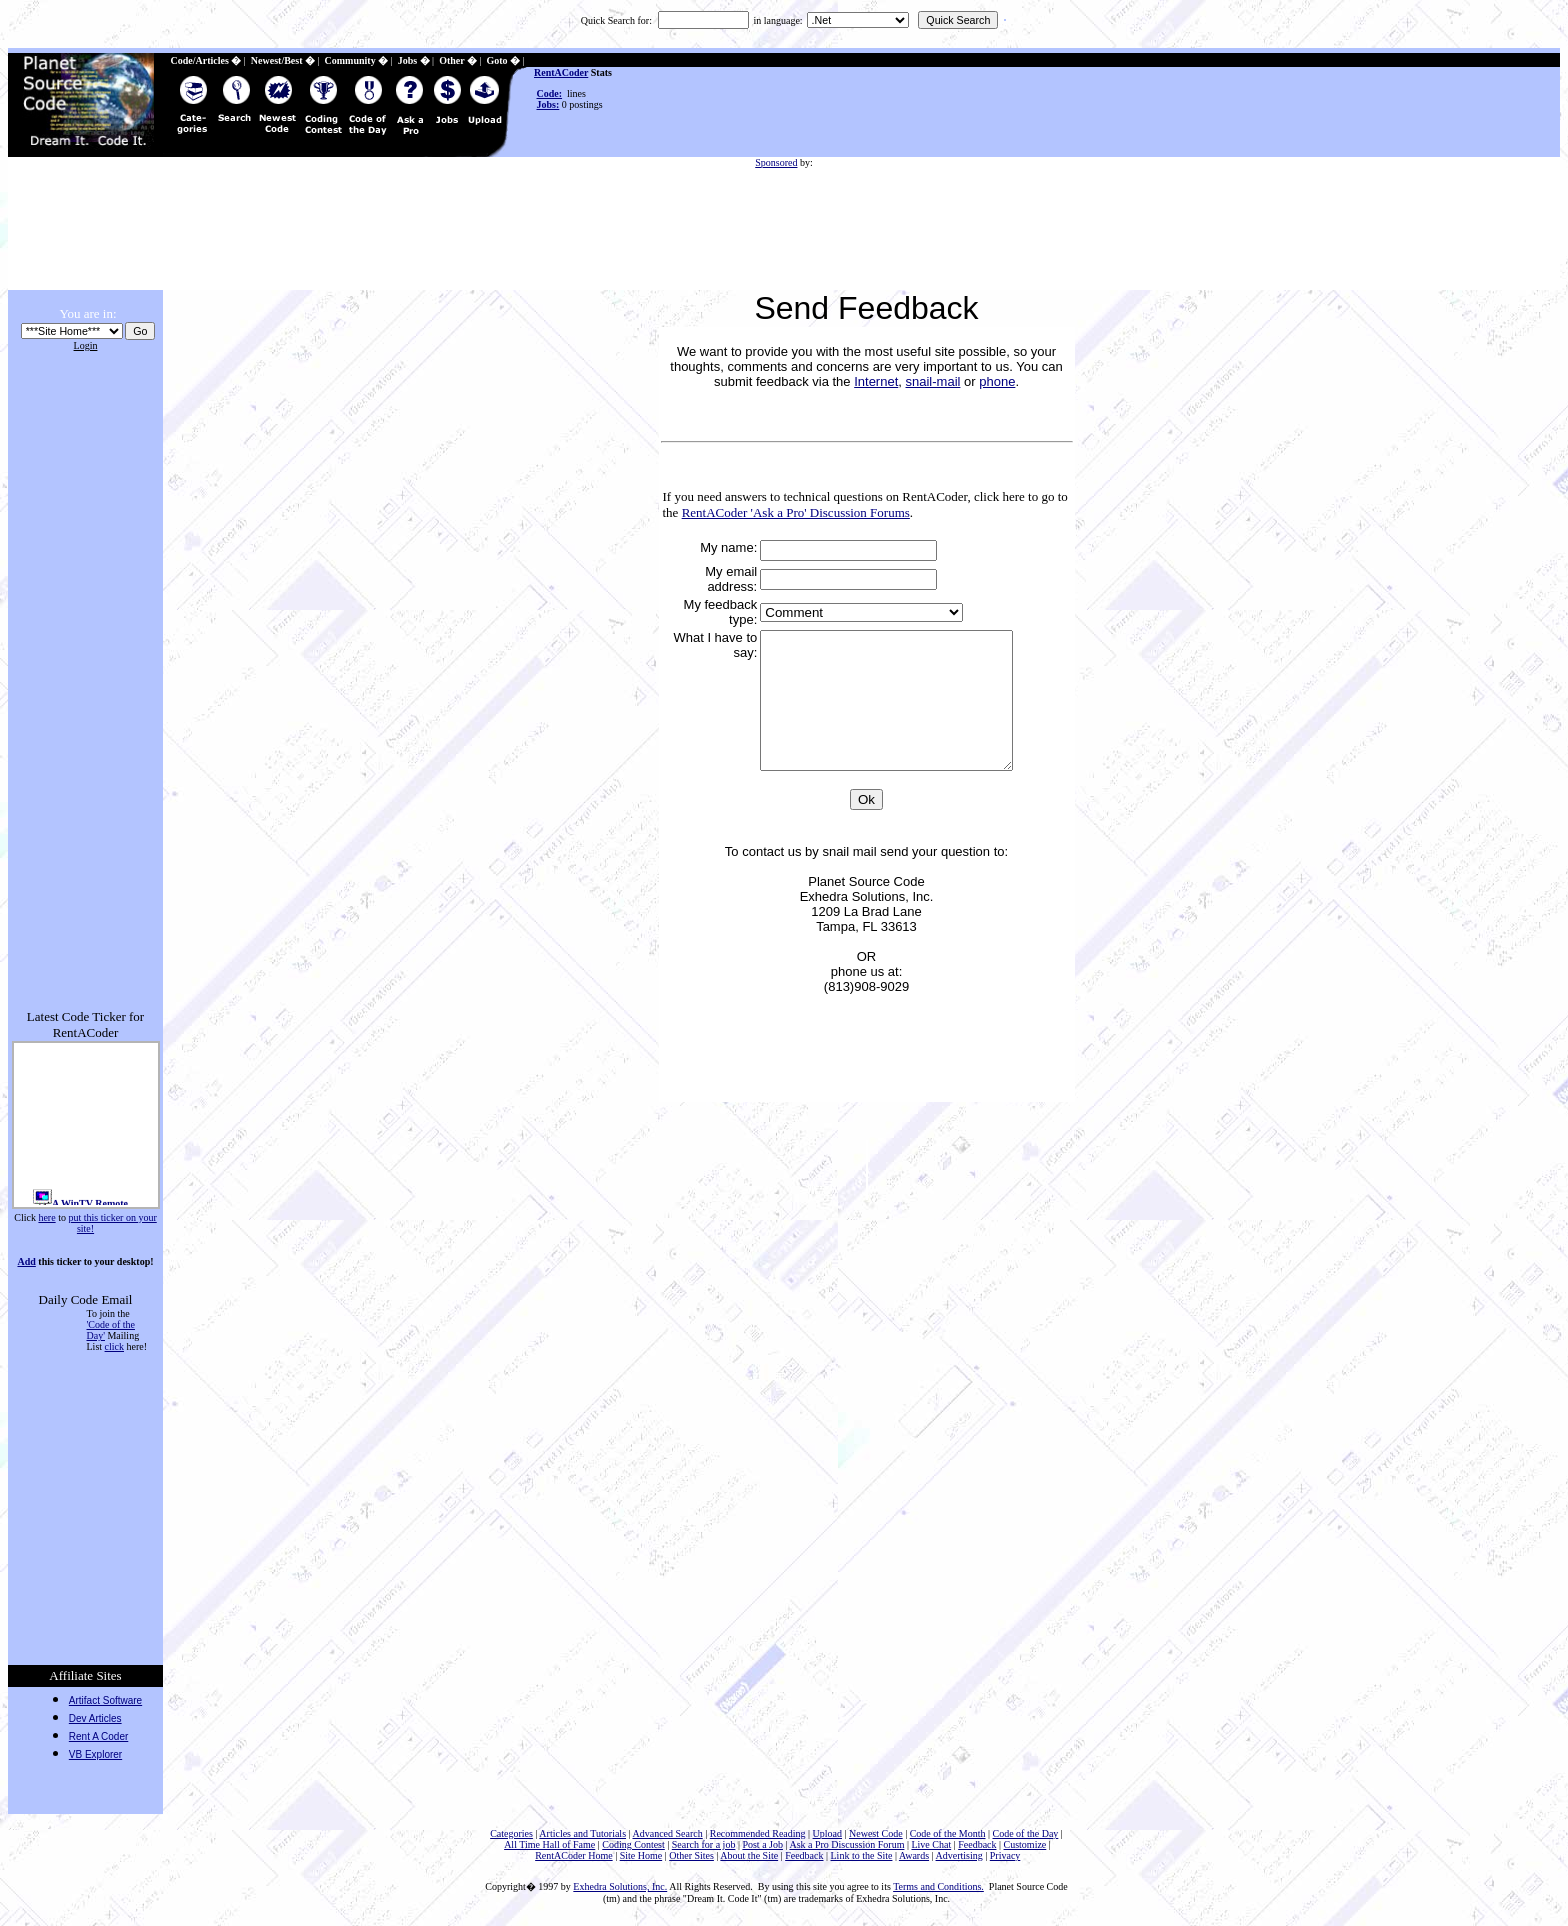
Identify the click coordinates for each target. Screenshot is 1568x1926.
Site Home (641, 1855)
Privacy (1005, 1855)
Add (26, 1261)
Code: (550, 93)
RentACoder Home (574, 1855)
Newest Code (876, 1833)
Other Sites (691, 1855)
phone (997, 381)
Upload (827, 1833)
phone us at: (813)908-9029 (866, 1006)
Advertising (959, 1855)
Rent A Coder (98, 1736)
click (114, 1346)
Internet (876, 381)
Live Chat (931, 1844)
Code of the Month (948, 1833)
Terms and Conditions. (938, 1886)
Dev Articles (95, 1718)
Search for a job (704, 1844)
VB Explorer (95, 1754)
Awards (914, 1855)
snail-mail (933, 381)
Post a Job (762, 1844)
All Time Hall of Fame (549, 1844)
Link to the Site (862, 1855)
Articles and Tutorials (582, 1833)
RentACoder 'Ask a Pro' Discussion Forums (796, 512)
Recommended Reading (758, 1833)
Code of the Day (1026, 1833)
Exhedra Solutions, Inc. (620, 1886)
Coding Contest (633, 1844)
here (46, 1217)
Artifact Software (105, 1700)
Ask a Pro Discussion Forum (846, 1844)
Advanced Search (667, 1833)
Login (86, 345)
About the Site (749, 1855)
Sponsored (776, 162)
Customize (1025, 1844)
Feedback (977, 1844)
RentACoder (561, 72)
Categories (511, 1833)
